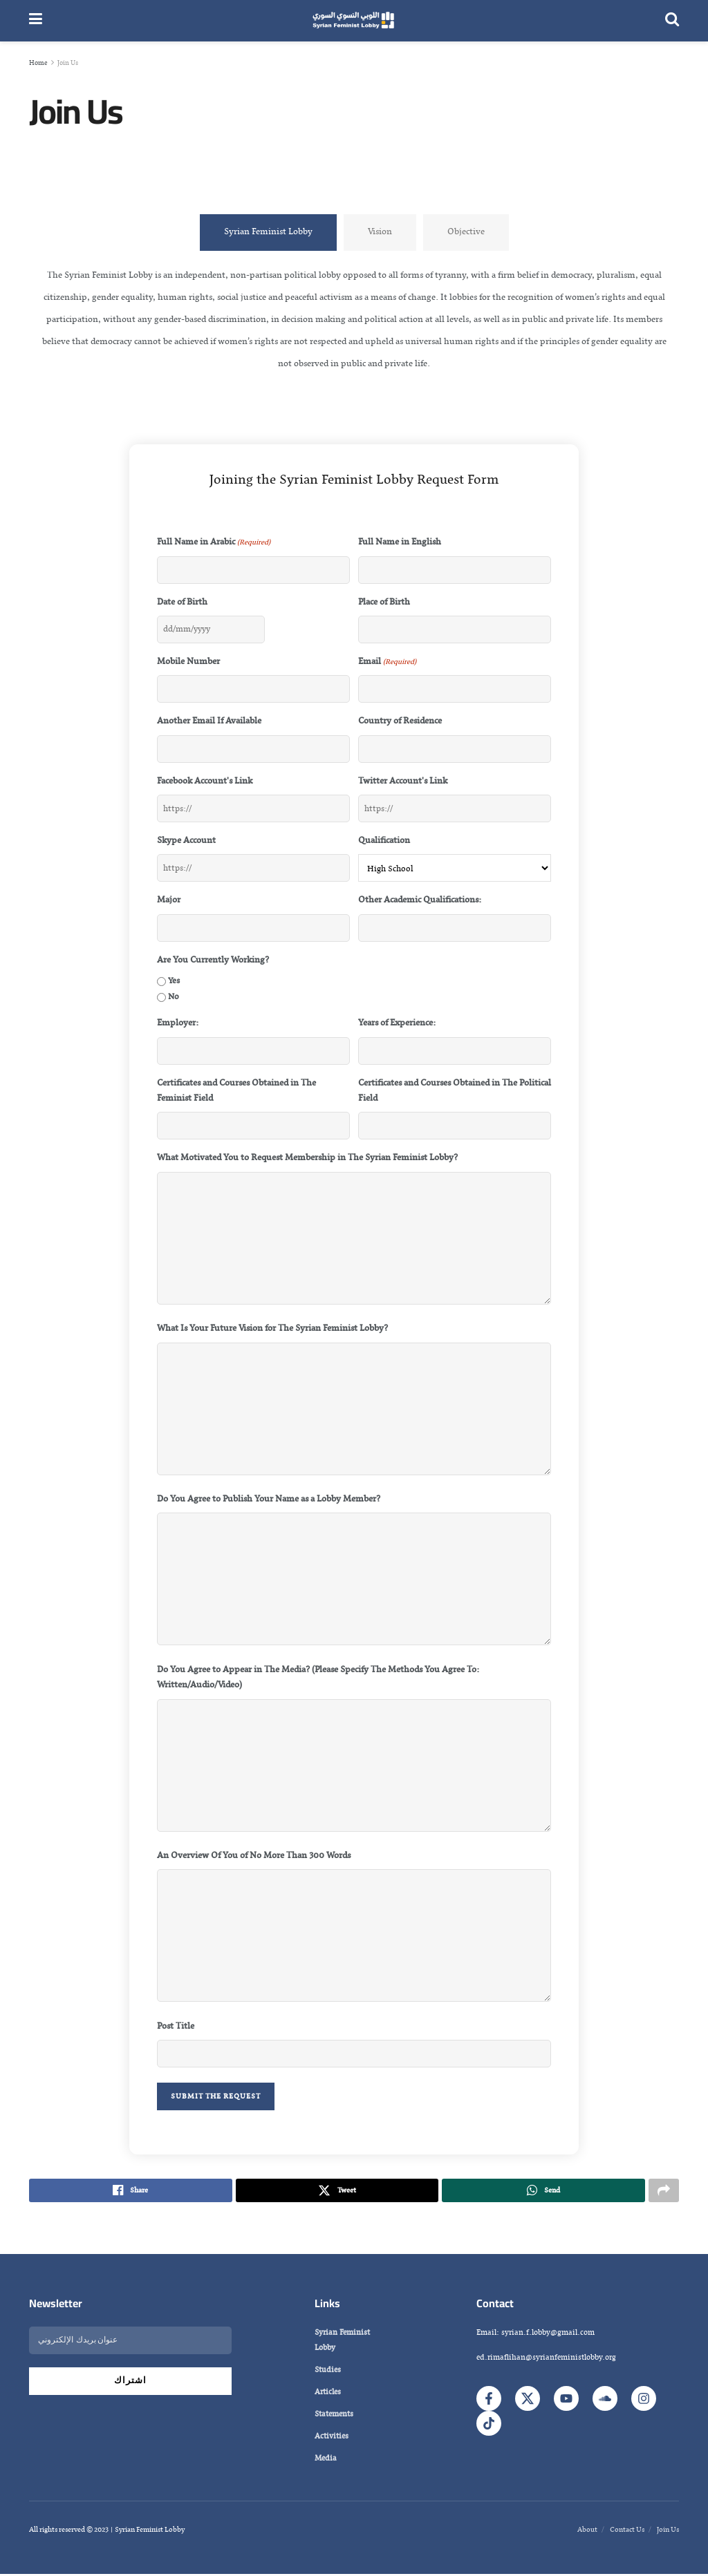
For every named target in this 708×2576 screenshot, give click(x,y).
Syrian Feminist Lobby (342, 2342)
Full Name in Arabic (213, 542)
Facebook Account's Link (204, 781)
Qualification (384, 841)
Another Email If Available (209, 721)
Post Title (175, 2026)
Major (168, 900)
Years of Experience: (397, 1023)
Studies (328, 2372)
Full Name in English (399, 542)
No (173, 997)
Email (387, 662)
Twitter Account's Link (402, 781)
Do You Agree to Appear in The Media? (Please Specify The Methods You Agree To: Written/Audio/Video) (318, 1678)
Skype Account (186, 841)
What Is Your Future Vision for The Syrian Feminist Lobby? (272, 1328)
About (587, 2532)
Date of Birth (182, 602)
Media (326, 2460)
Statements (334, 2416)
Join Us (67, 63)
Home (38, 63)
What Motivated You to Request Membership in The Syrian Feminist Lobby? (307, 1158)
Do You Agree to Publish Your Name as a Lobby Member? (268, 1499)
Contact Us (627, 2532)
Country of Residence (400, 721)
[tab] (268, 232)
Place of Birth (384, 602)
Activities (331, 2438)
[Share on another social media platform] (664, 2192)
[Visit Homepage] (353, 21)
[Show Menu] (35, 20)
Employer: (177, 1023)
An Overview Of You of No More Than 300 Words (254, 1856)
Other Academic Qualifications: (419, 900)
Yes (174, 981)
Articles (328, 2394)
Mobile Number (188, 662)
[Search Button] (672, 20)
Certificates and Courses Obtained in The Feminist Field (236, 1091)
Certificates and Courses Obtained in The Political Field (454, 1091)
